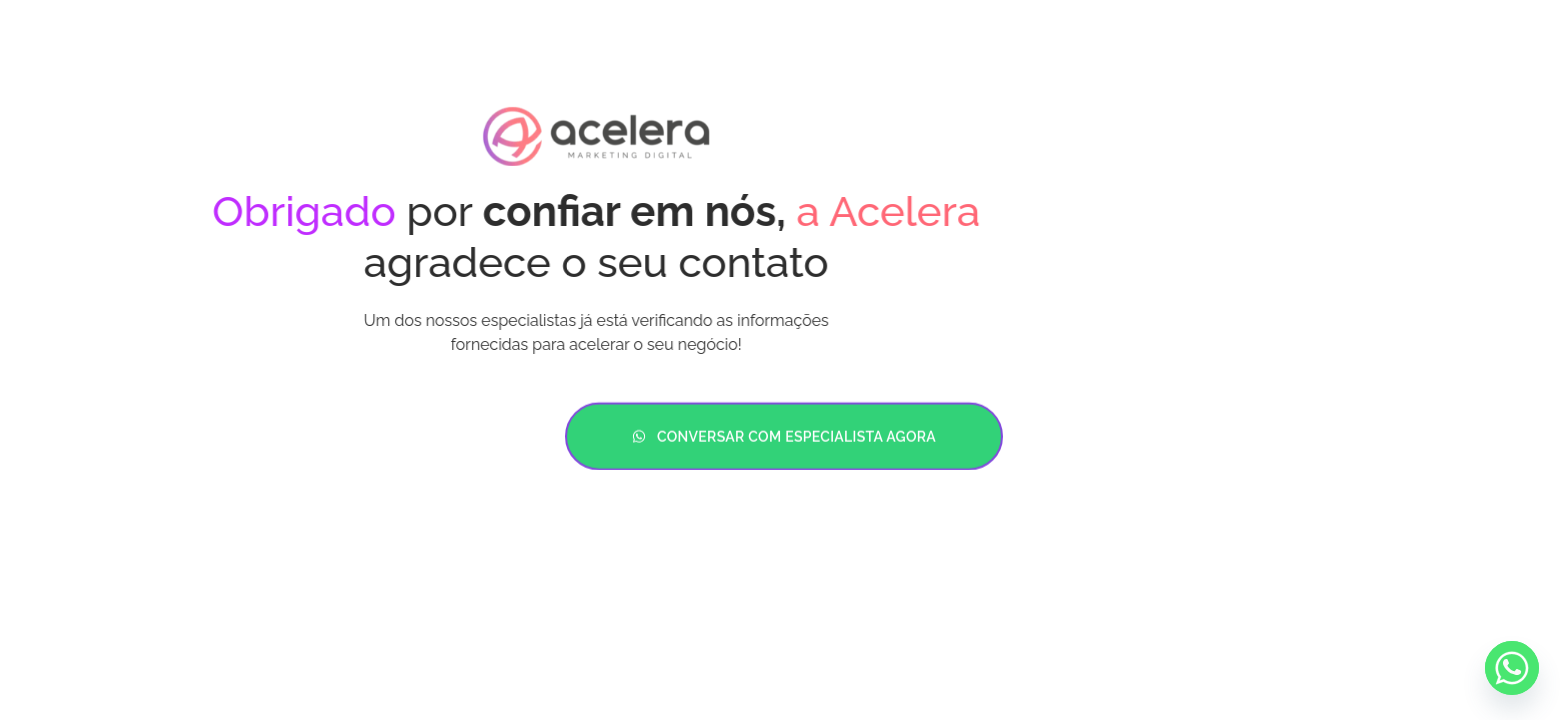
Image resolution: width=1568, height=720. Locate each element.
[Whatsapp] (1512, 668)
